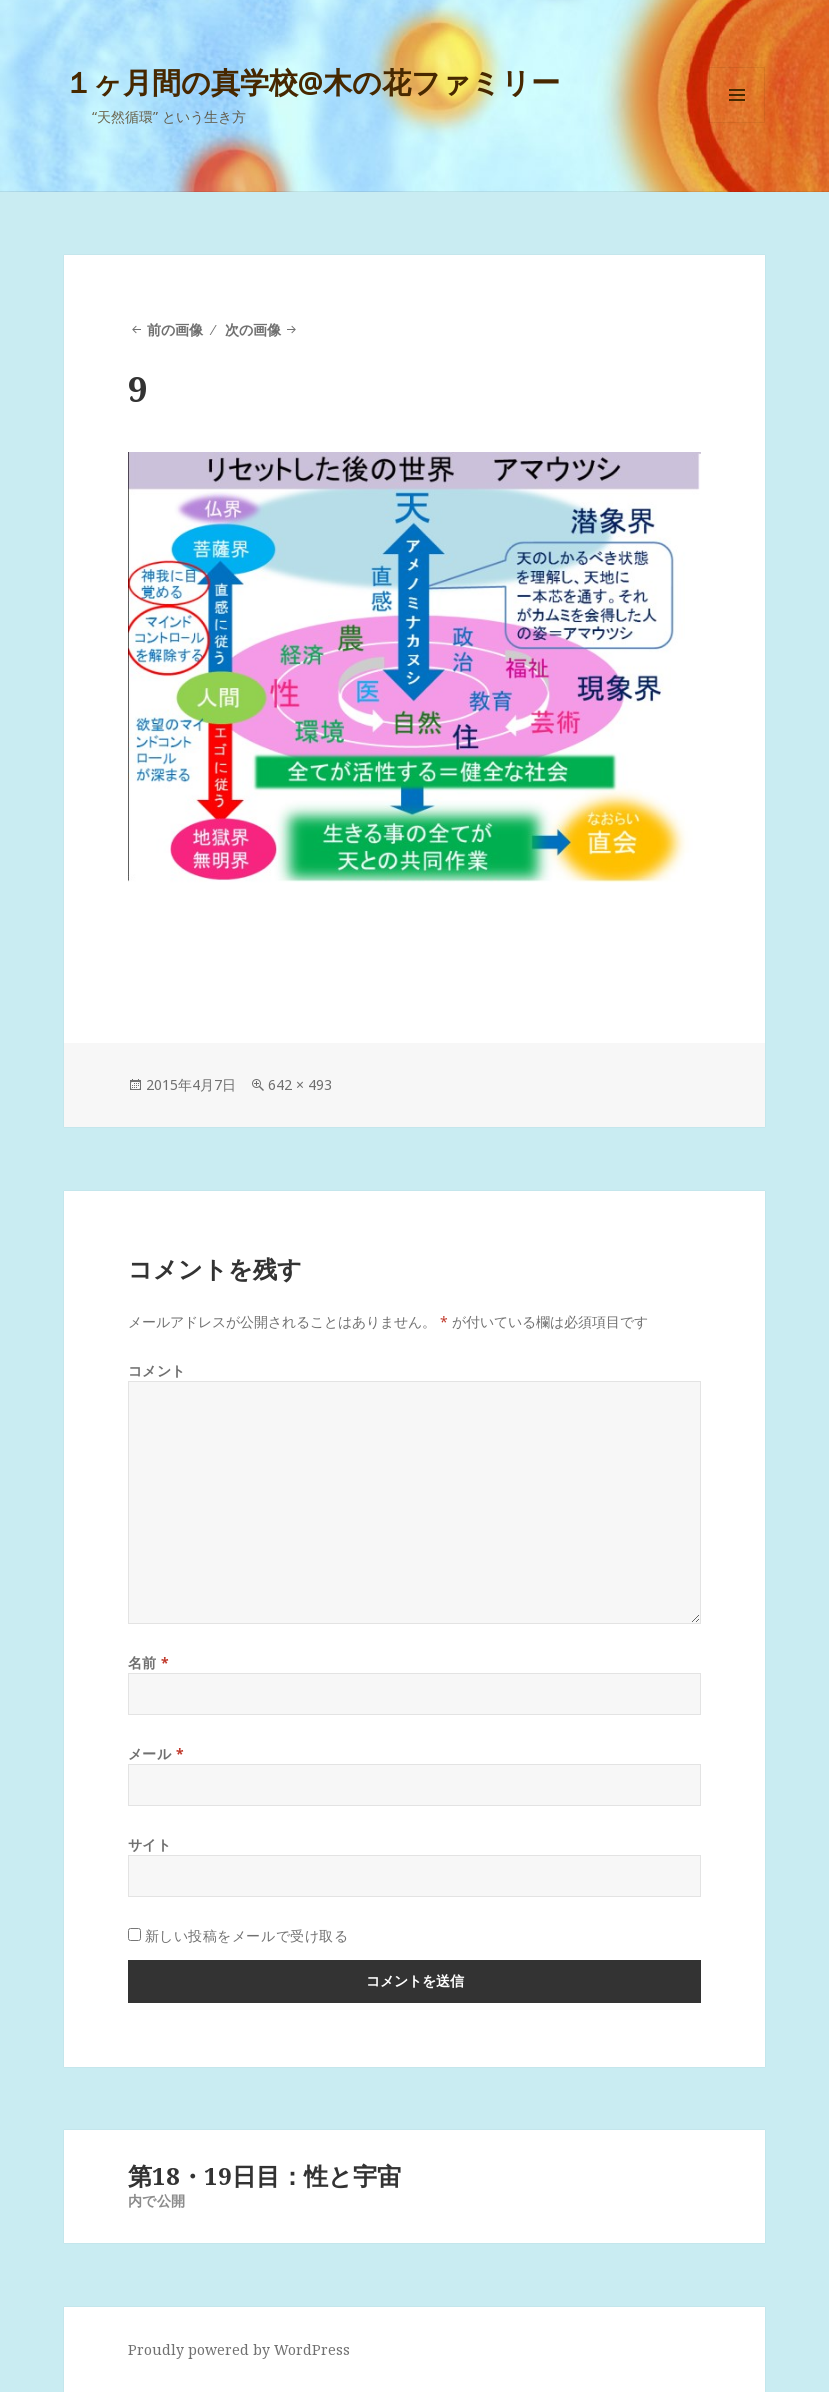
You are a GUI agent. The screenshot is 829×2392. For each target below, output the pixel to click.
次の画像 (253, 329)
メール (156, 1753)
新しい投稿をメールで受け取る (247, 1935)
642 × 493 (300, 1084)
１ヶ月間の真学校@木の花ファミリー (312, 81)
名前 (149, 1662)
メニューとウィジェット (737, 122)
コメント (157, 1370)
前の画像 (175, 329)
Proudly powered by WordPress (239, 2349)
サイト (150, 1844)
